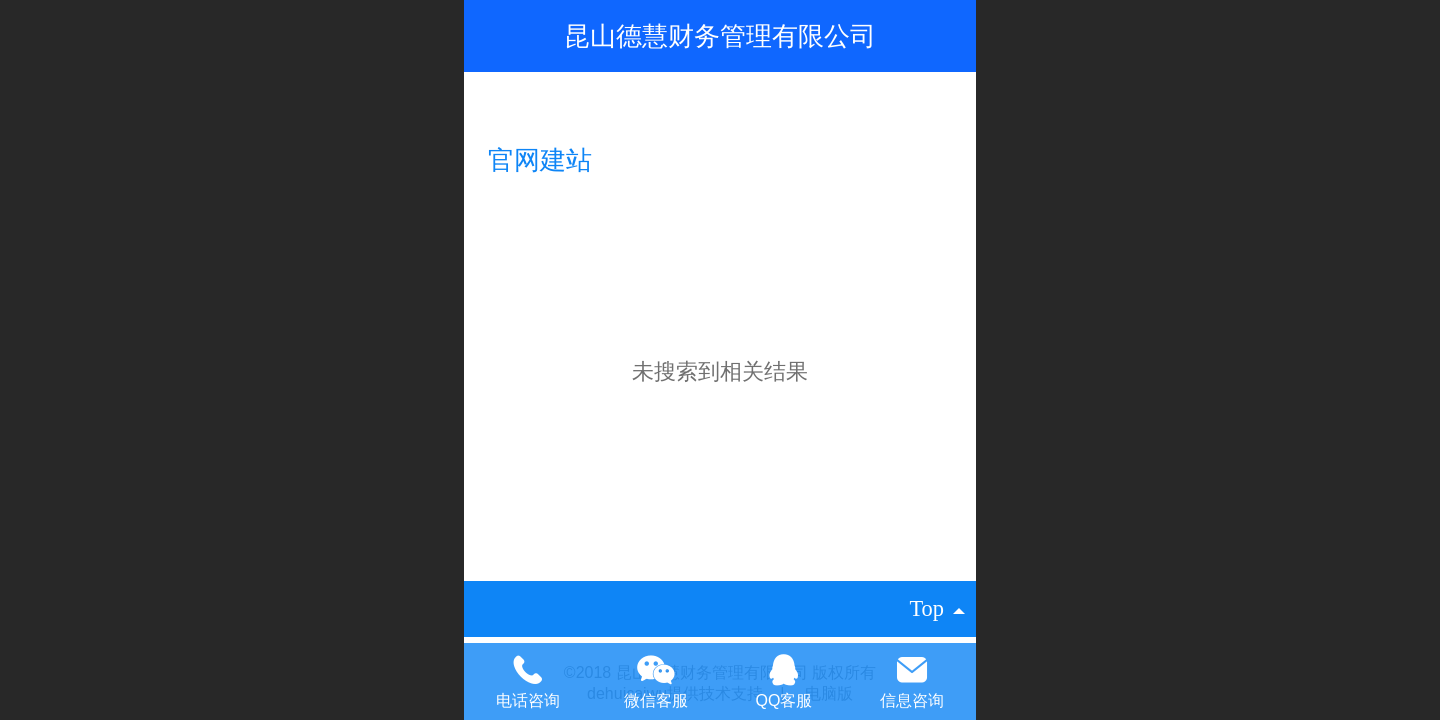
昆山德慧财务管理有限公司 (720, 36)
